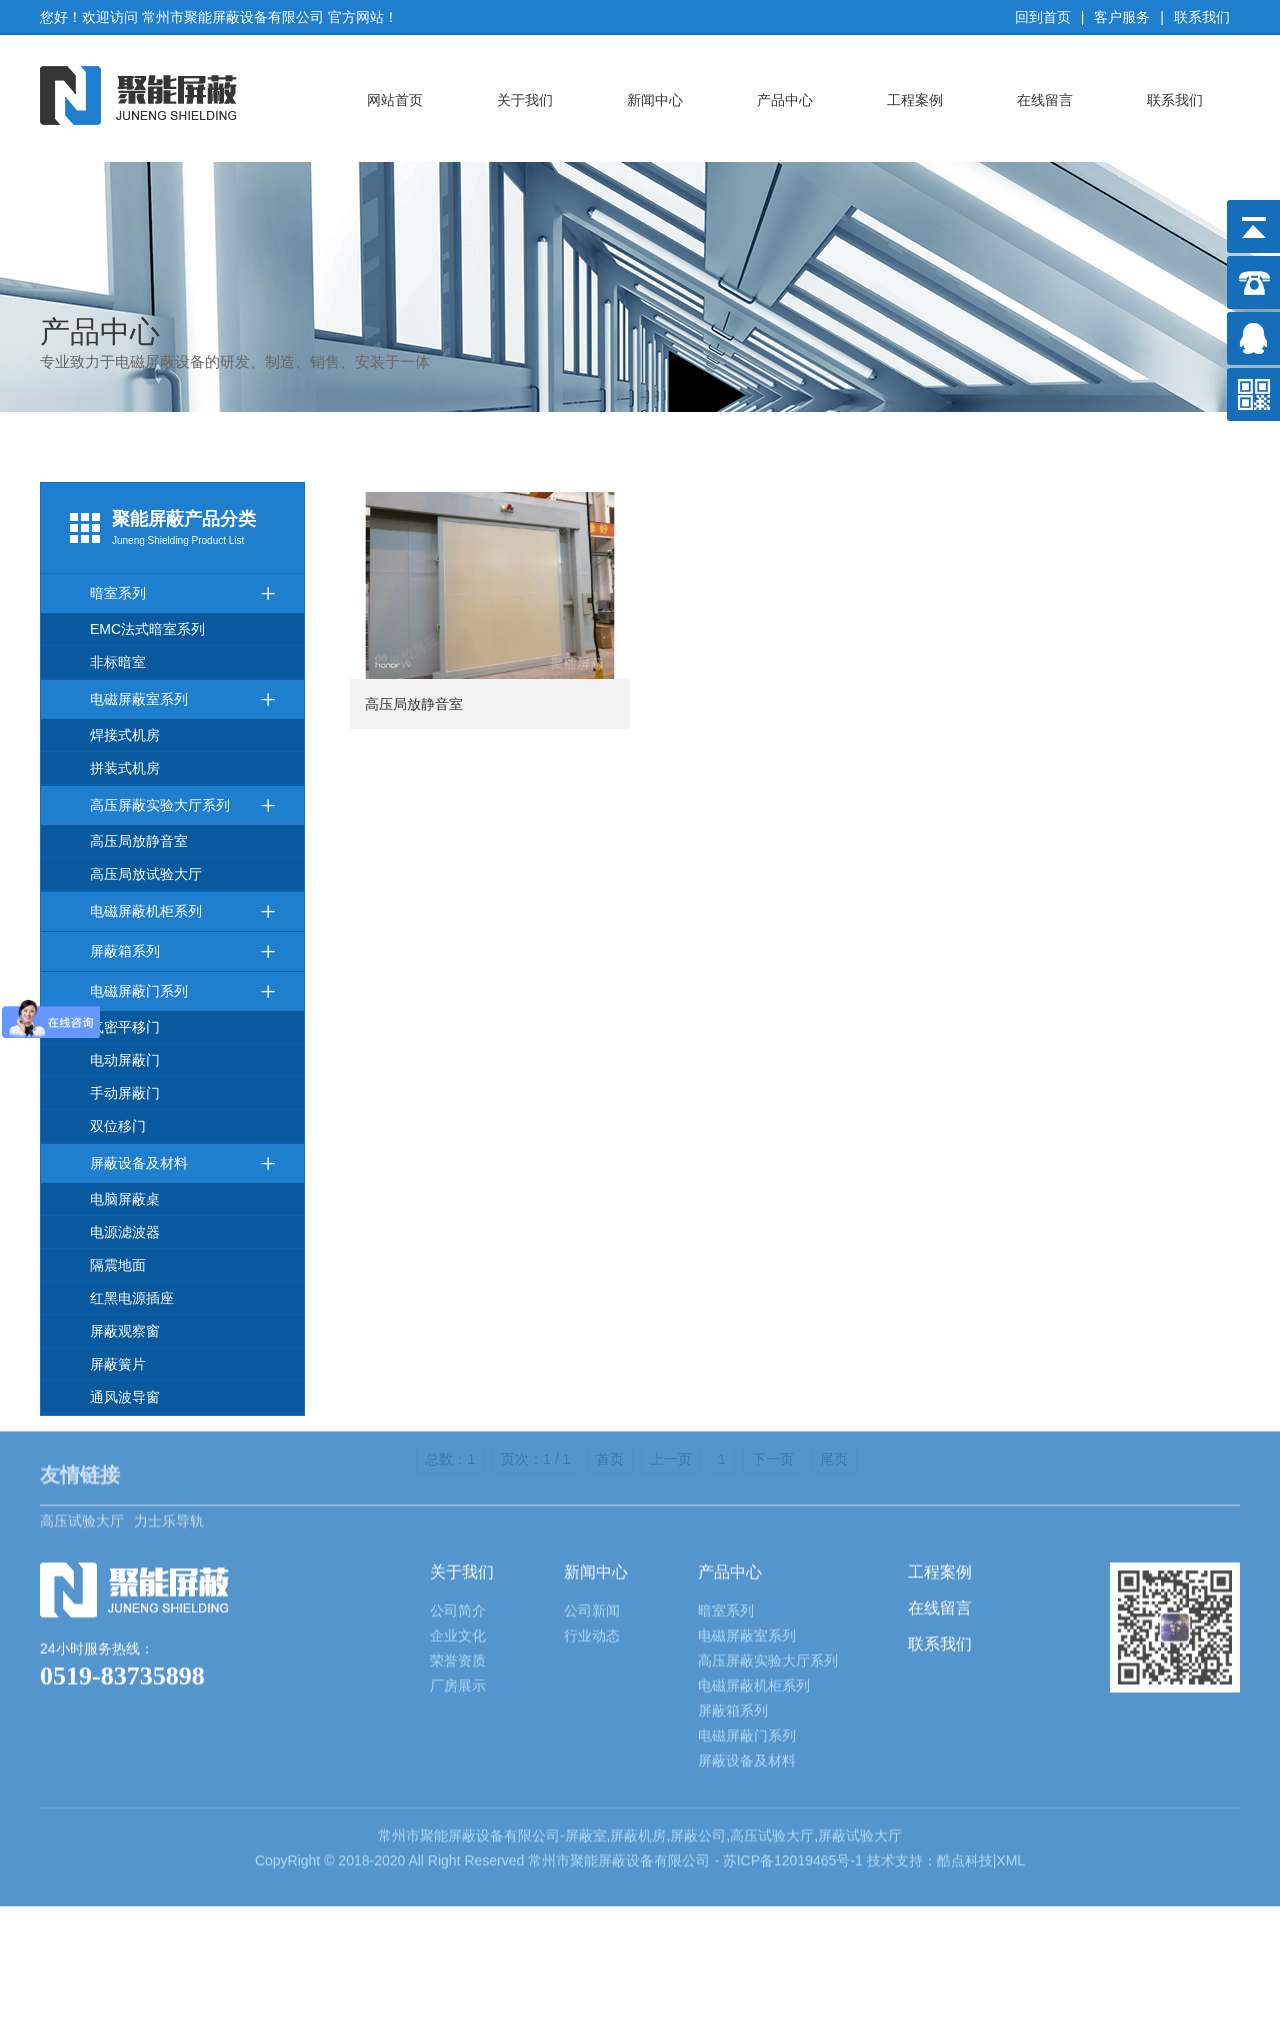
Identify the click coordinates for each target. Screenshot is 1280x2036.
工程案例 (915, 100)
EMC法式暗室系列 (147, 629)
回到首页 (1043, 17)
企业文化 (458, 1534)
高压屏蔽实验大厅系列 (183, 805)
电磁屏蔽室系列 (183, 699)
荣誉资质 (458, 1559)
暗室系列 (183, 593)
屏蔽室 (586, 1734)
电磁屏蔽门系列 (183, 991)
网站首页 (395, 100)
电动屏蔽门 (125, 1060)
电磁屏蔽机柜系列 (183, 911)
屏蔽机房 (638, 1734)
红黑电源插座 (132, 1298)
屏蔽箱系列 (183, 951)
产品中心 (785, 100)
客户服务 (1122, 17)
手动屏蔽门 (125, 1093)
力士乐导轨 (169, 1406)
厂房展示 (458, 1584)
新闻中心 (655, 100)
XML (1010, 1759)
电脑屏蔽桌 (125, 1199)
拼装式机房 (125, 768)
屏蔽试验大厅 (860, 1734)
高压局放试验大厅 (146, 874)
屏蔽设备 (476, 1734)
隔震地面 (118, 1265)
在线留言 (1045, 100)
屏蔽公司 (698, 1734)
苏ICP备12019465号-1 (795, 1759)
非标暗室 (118, 662)
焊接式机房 (125, 735)
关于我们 (525, 100)
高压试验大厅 (82, 1406)
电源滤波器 (125, 1232)
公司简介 (458, 1509)
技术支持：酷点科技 (930, 1759)
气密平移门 (125, 1027)
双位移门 (118, 1126)
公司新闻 (592, 1509)
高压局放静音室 (139, 841)
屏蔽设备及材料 (183, 1163)
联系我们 (1202, 17)
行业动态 (592, 1534)
